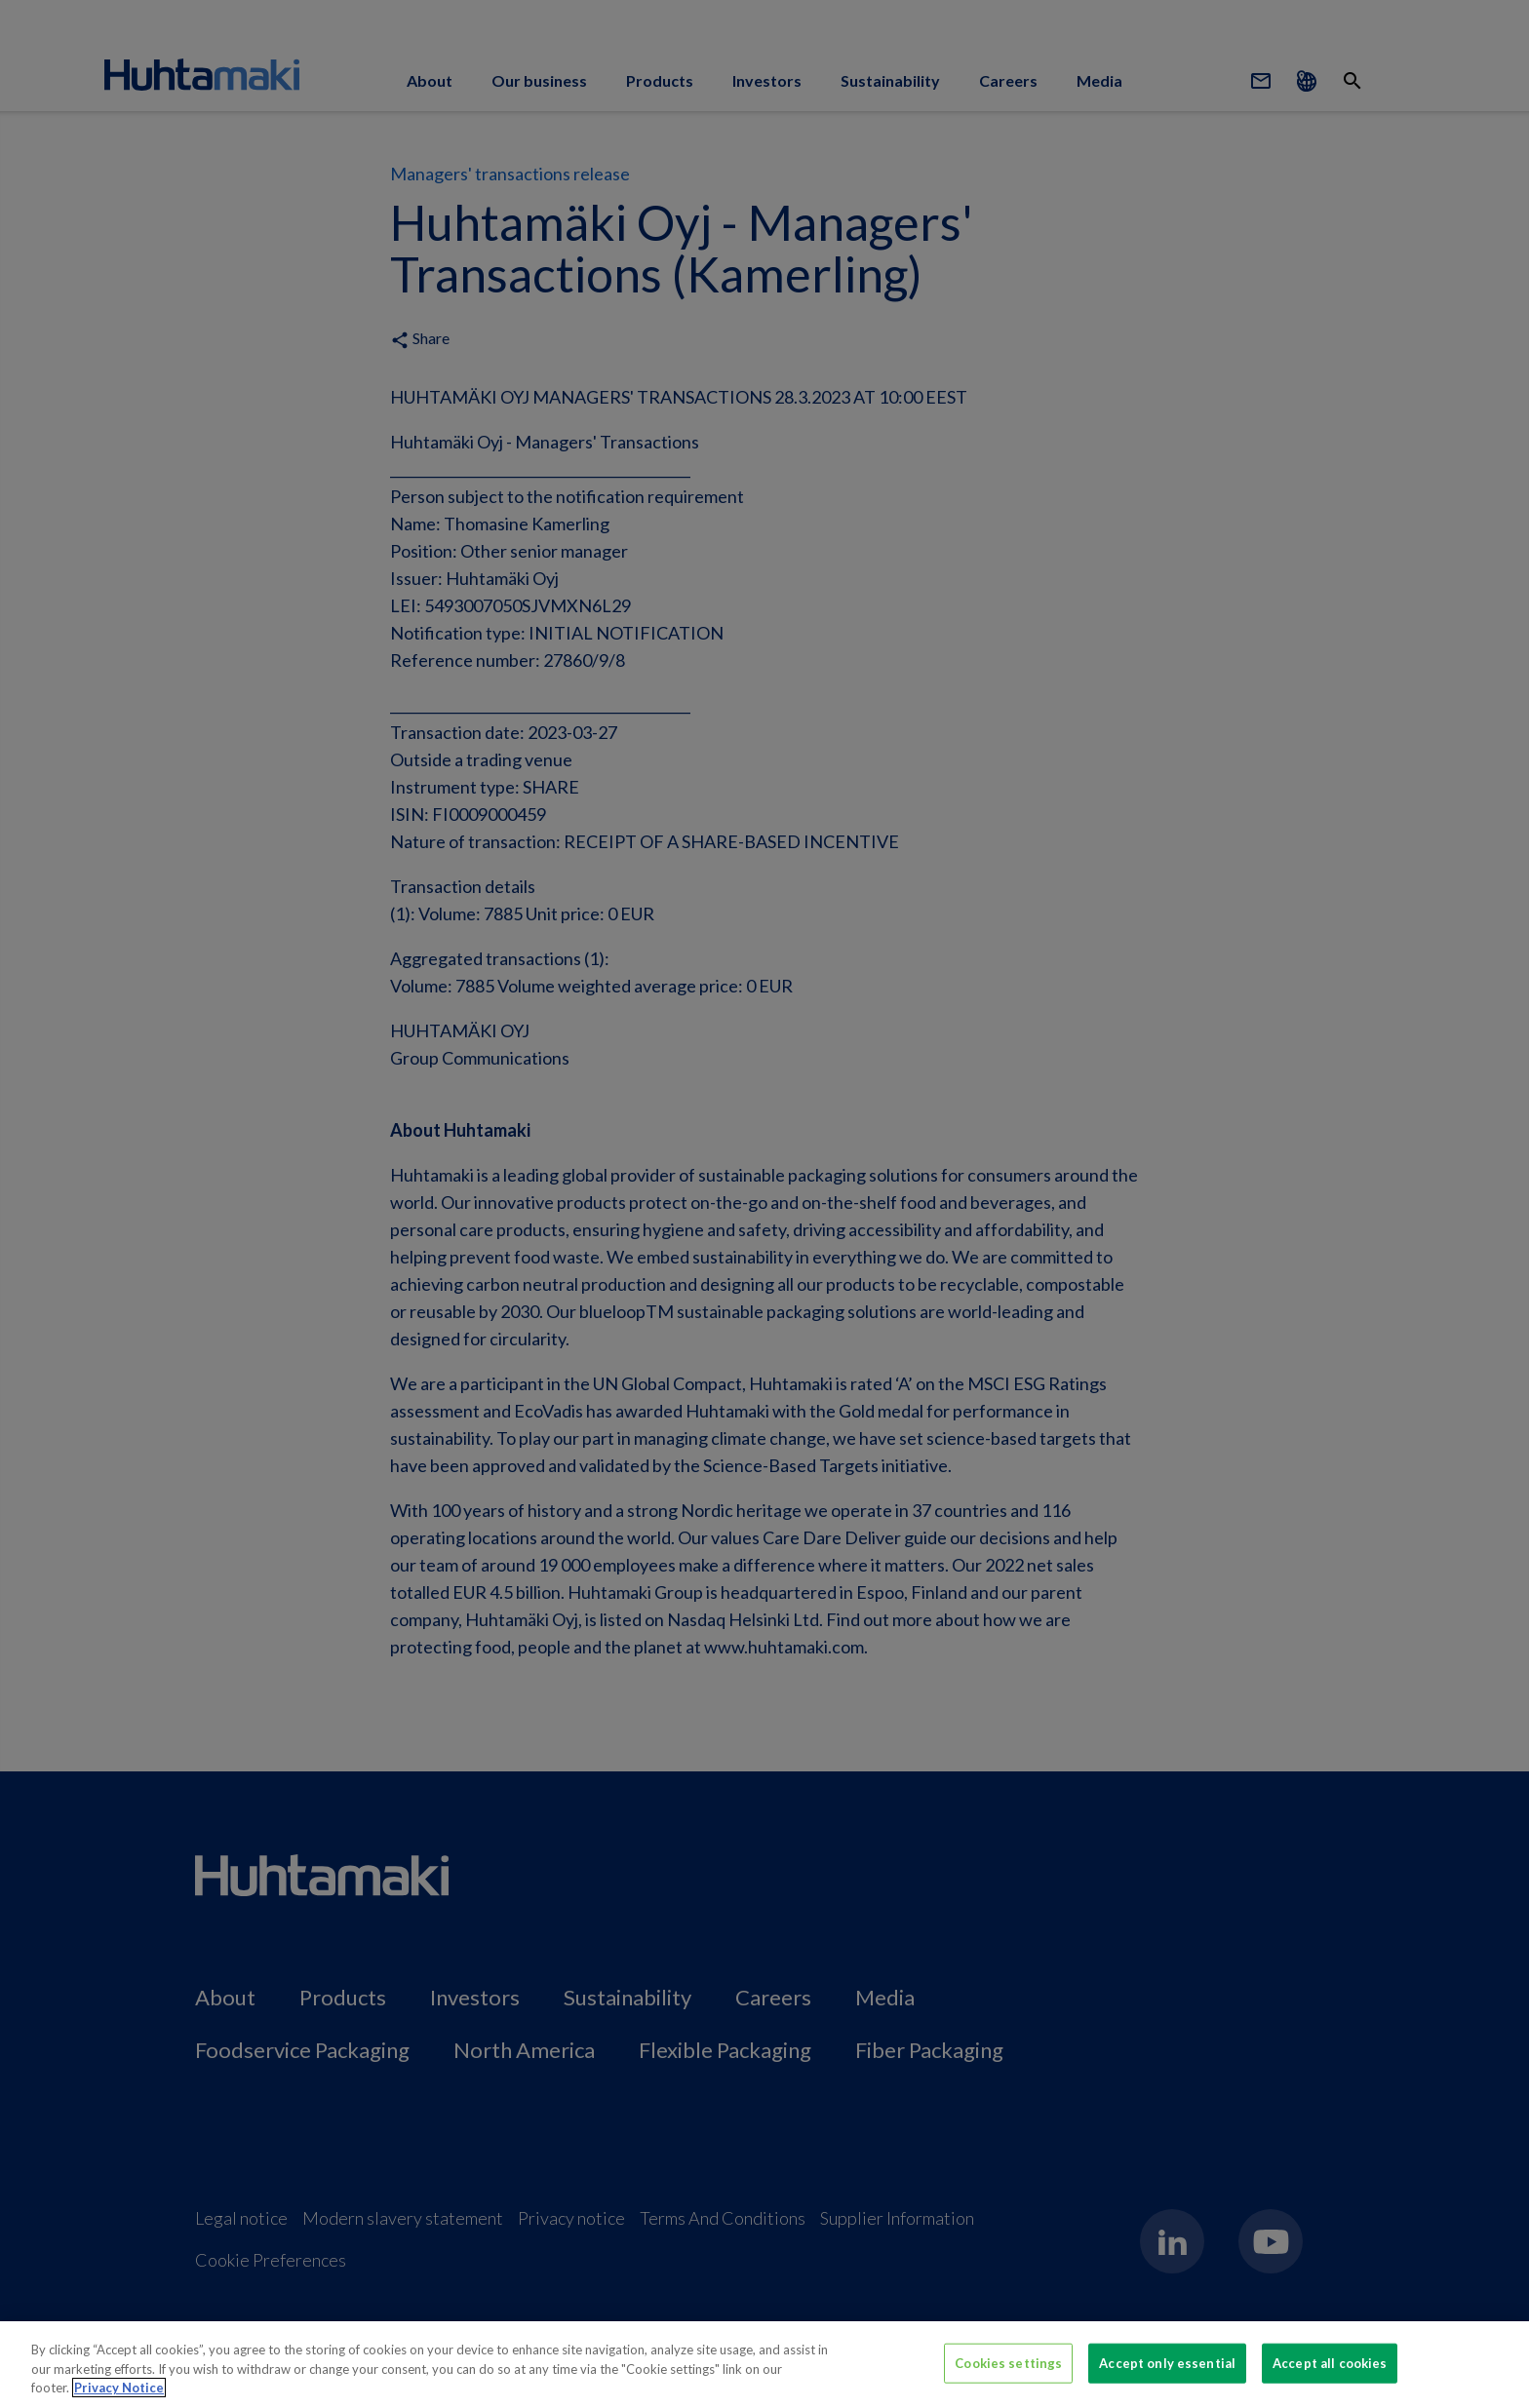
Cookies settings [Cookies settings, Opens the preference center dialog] (1008, 2362)
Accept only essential (1167, 2362)
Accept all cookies (1330, 2362)
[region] (764, 2364)
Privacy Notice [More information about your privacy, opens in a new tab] (119, 2387)
